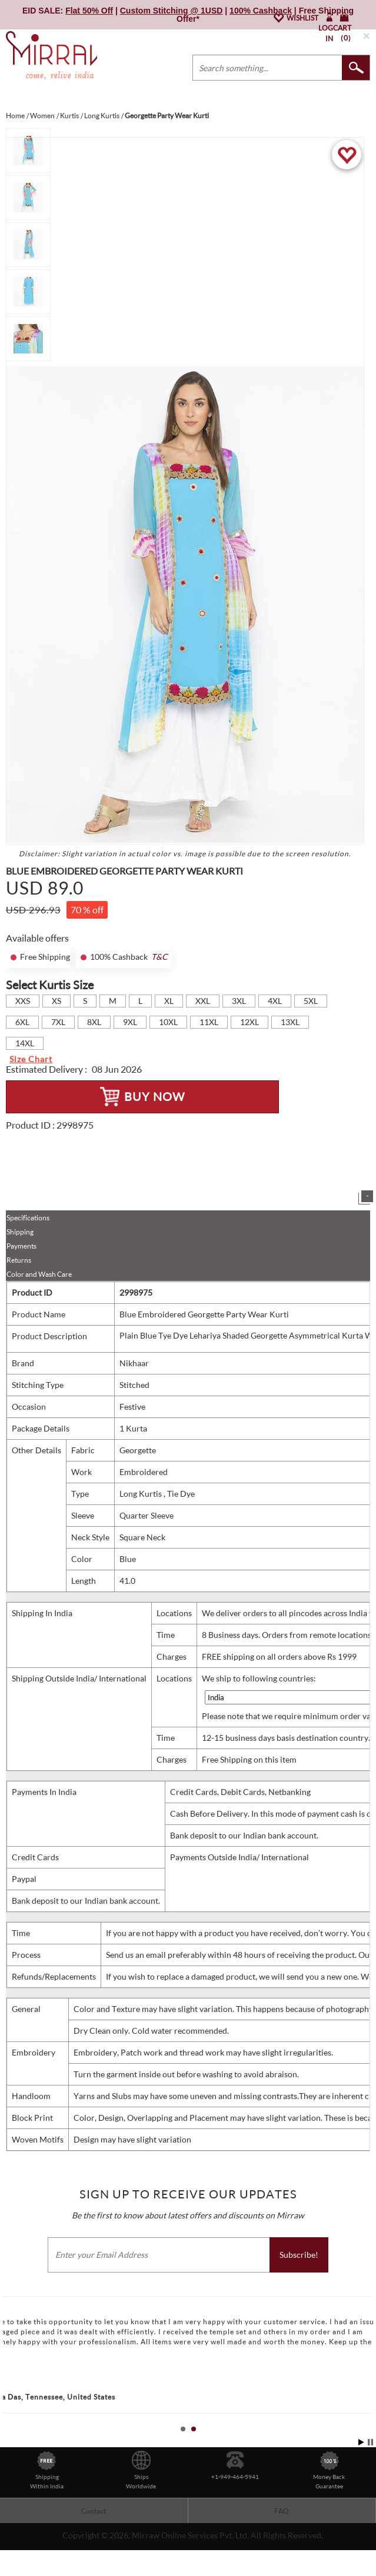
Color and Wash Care (39, 1274)
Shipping (20, 1231)
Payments (21, 1246)
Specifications (27, 1217)
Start (361, 2442)
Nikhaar (134, 1363)
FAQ (281, 2511)
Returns (18, 1260)
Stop (370, 2442)
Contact (93, 2511)
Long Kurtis (141, 1494)
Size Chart (30, 1059)
